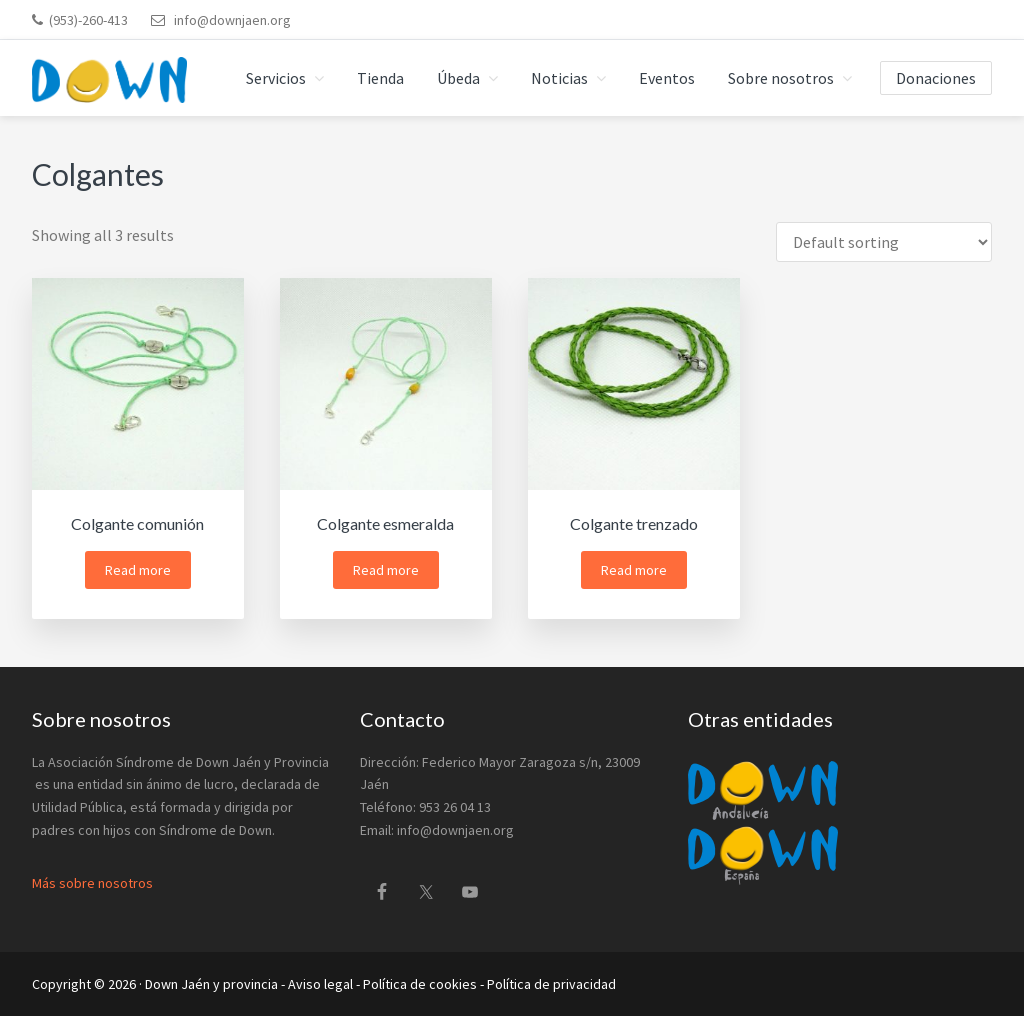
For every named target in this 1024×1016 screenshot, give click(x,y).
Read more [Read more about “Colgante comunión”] (138, 570)
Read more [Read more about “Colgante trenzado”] (634, 570)
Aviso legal (320, 984)
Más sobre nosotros (92, 883)
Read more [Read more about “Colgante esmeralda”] (386, 570)
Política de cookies (420, 984)
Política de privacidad (551, 984)
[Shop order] (884, 242)
